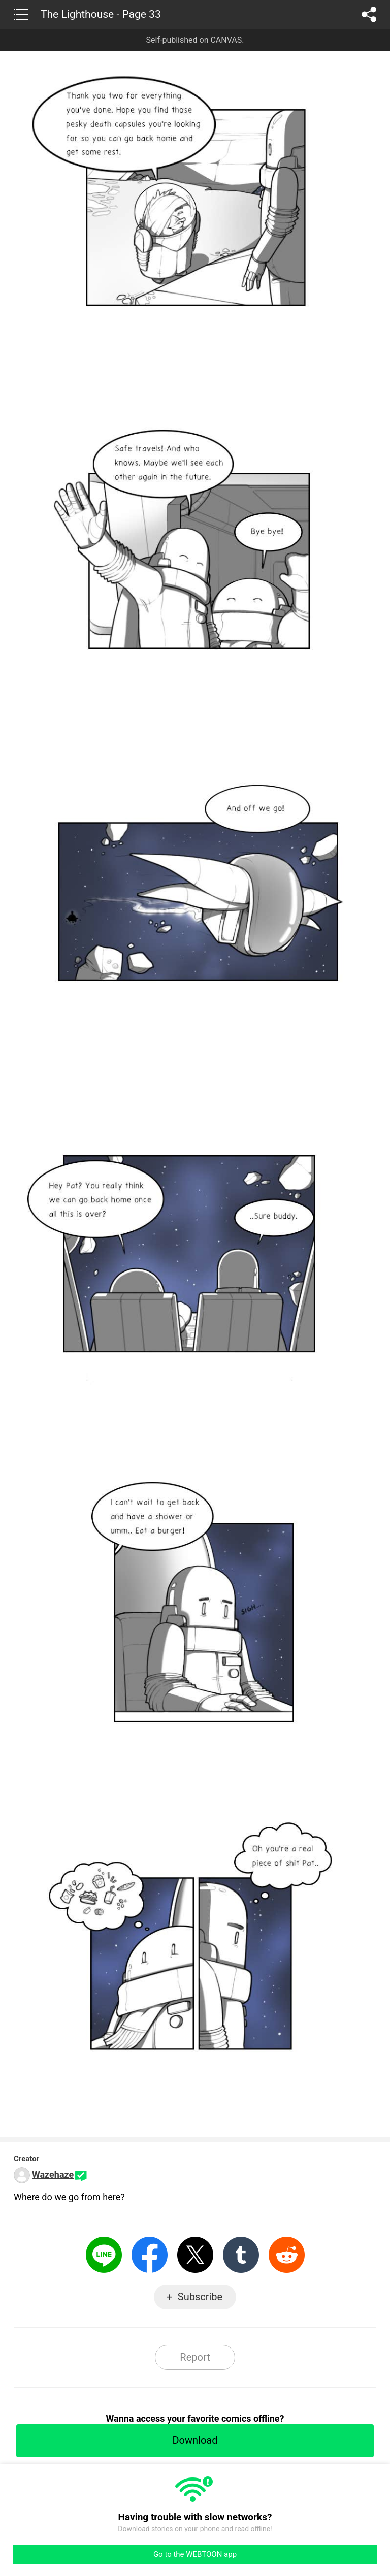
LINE (104, 2255)
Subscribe (200, 2297)
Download (194, 2440)
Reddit (287, 2255)
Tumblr (241, 2255)
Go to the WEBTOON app (195, 2554)
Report (195, 2357)
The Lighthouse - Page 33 (101, 14)
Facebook (150, 2255)
